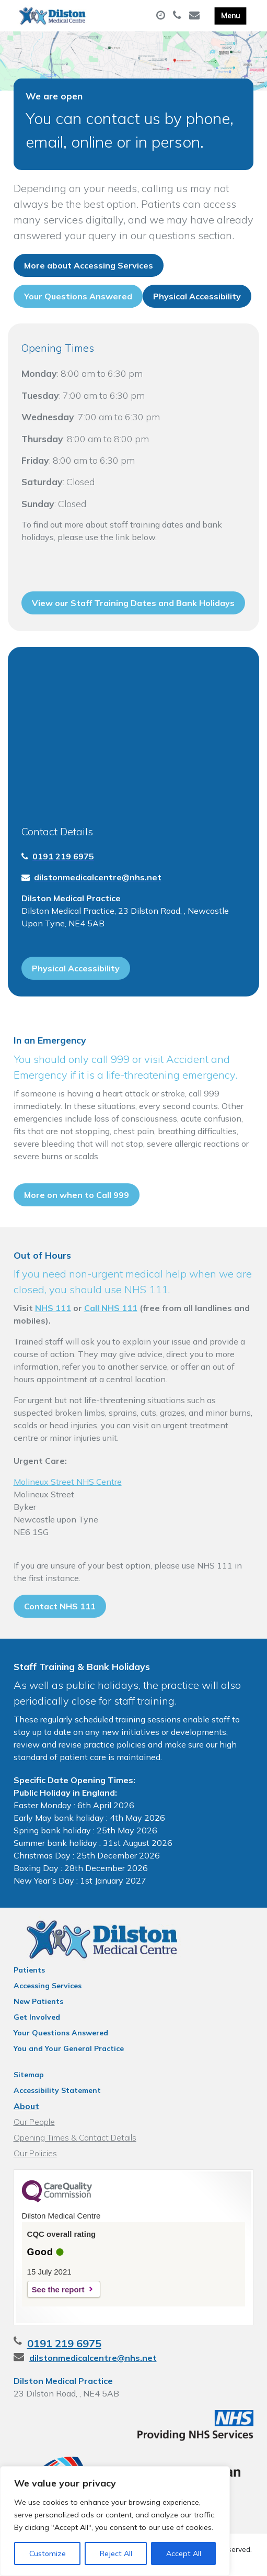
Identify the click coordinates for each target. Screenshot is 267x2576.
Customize (47, 2553)
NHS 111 (53, 1308)
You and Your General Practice (69, 2048)
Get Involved (37, 2017)
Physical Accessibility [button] (197, 296)
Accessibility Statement (57, 2090)
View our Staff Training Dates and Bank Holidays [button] (133, 603)
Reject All (116, 2553)
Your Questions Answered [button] (78, 296)
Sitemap (29, 2074)
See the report (58, 2289)
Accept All (183, 2553)
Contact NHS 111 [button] (60, 1606)
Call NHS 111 (110, 1308)
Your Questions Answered (61, 2032)
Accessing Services (48, 1985)
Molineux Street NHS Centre (68, 1481)
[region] (115, 2521)
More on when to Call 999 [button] (76, 1195)
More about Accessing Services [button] (88, 265)
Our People (34, 2121)
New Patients (38, 2001)
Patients (29, 1970)
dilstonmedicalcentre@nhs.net (93, 2358)
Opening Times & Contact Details (75, 2137)
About (26, 2106)
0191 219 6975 (64, 2343)
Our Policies (35, 2153)
